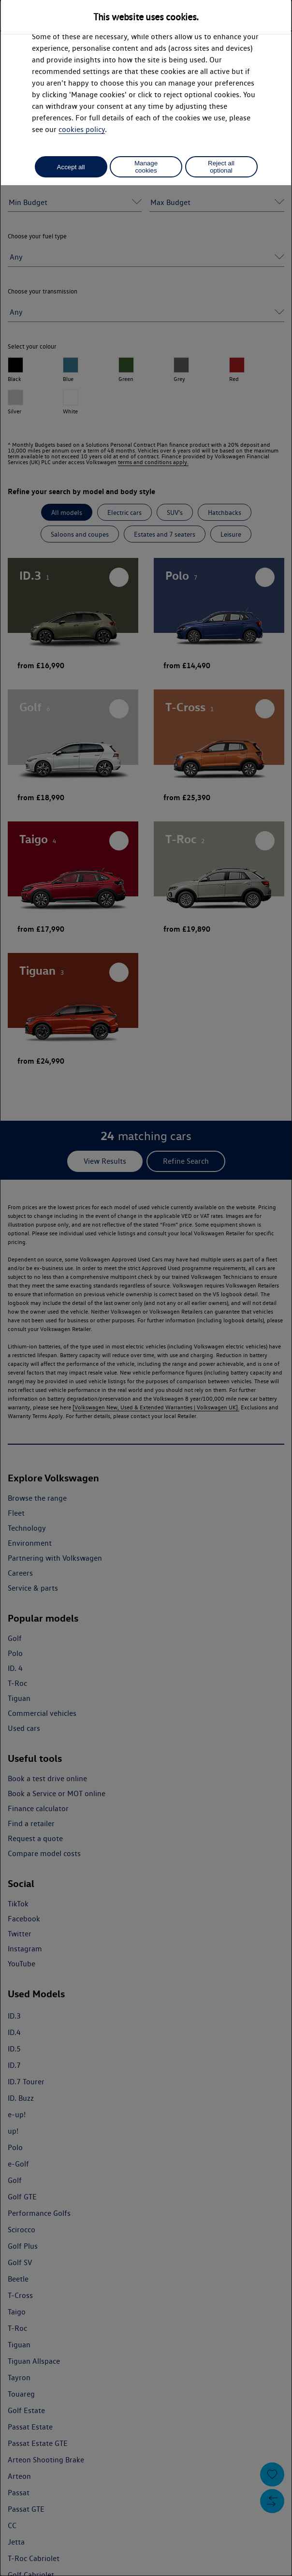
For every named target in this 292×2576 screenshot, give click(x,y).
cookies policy (81, 129)
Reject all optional (221, 167)
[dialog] (146, 1288)
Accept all (71, 167)
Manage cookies (146, 167)
